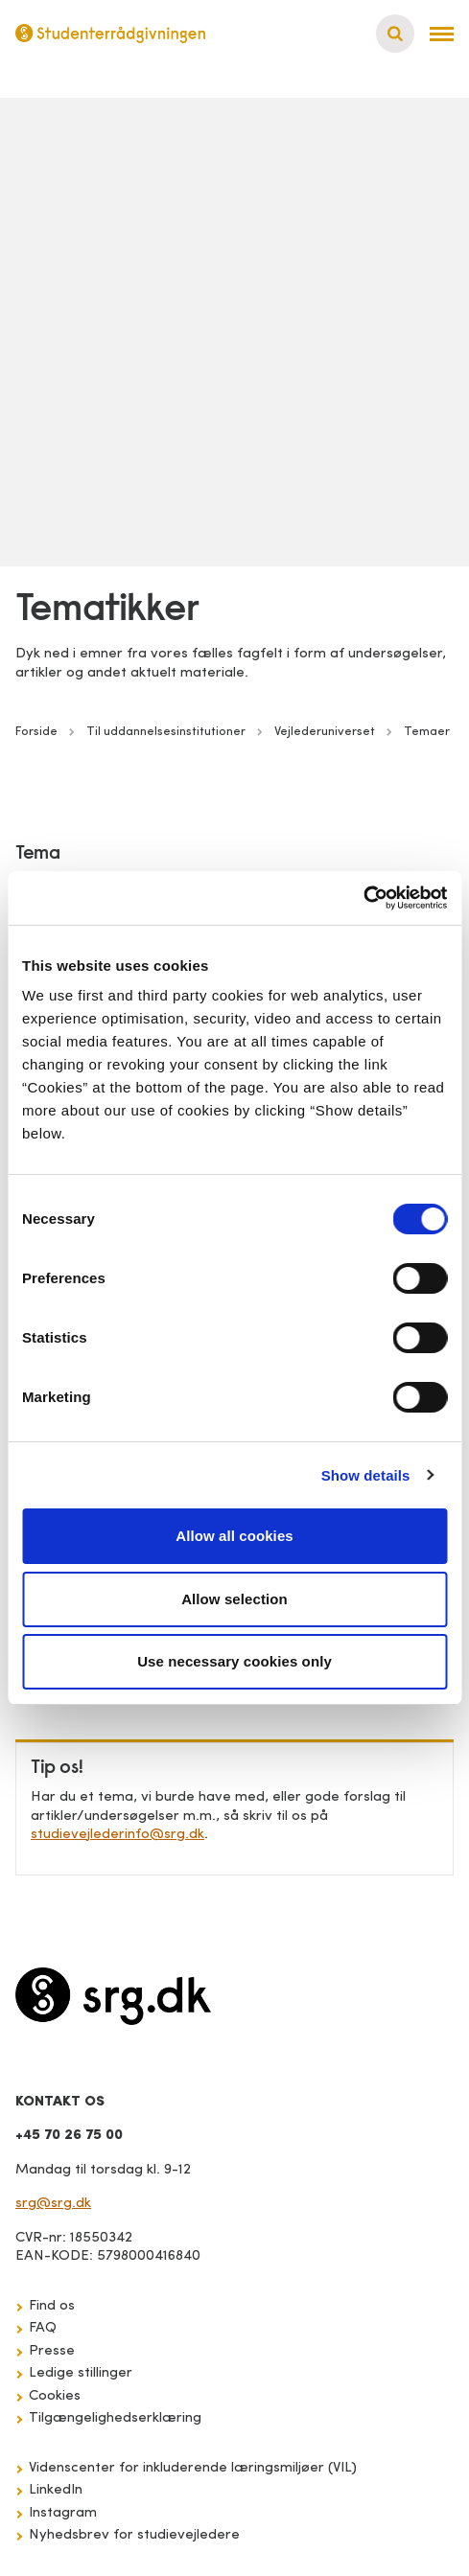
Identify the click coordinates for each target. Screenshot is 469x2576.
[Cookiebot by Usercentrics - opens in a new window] (363, 898)
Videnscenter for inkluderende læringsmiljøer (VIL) (193, 2468)
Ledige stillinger (80, 2373)
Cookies (55, 2396)
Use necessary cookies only (234, 1661)
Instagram (63, 2513)
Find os (52, 2306)
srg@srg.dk (53, 2203)
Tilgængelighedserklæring (115, 2418)
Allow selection (234, 1599)
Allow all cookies (234, 1536)
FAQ (43, 2328)
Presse (52, 2351)
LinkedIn (55, 2490)
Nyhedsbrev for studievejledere (134, 2535)
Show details (365, 1475)
